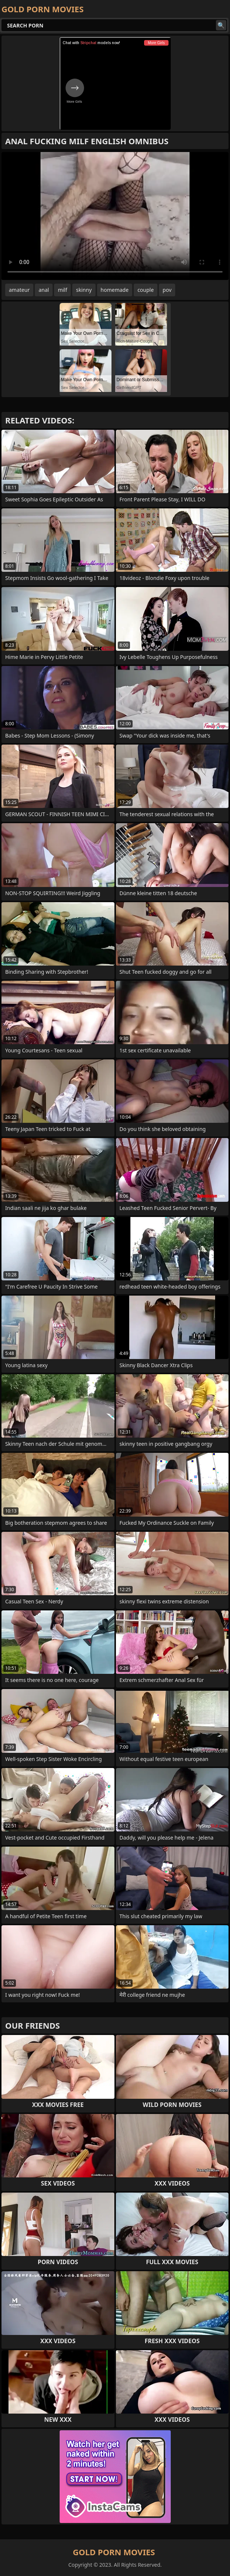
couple (145, 289)
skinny (83, 289)
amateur (19, 289)
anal (44, 289)
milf (62, 289)
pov (167, 289)
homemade (115, 289)
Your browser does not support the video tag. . (115, 216)
